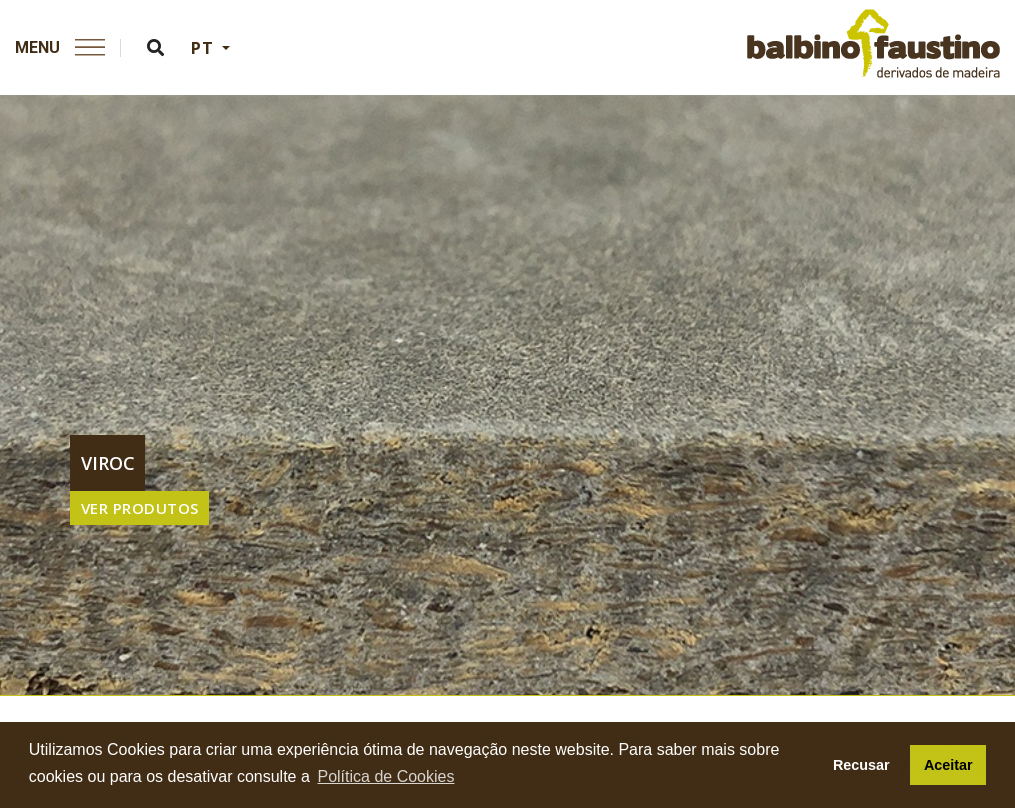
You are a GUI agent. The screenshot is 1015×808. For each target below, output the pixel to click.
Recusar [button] (861, 765)
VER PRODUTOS (140, 508)
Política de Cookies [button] (385, 776)
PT (204, 48)
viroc (108, 463)
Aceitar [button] (948, 765)
